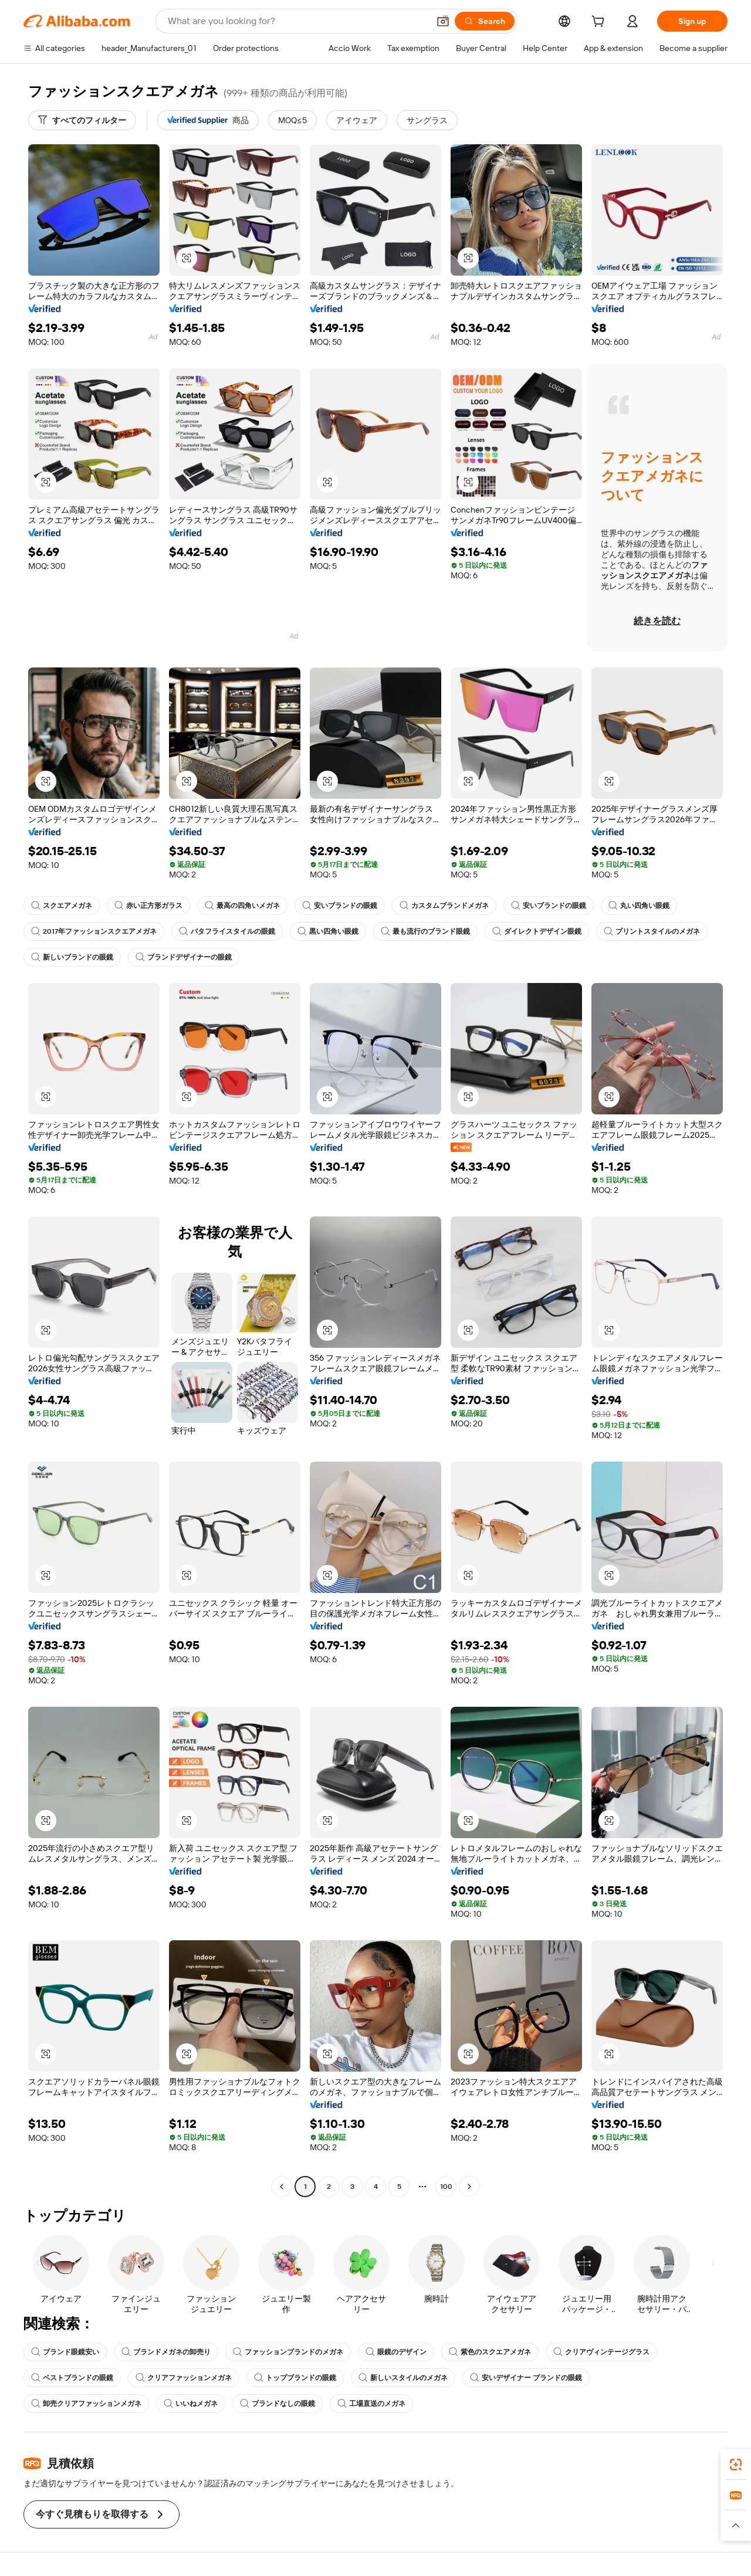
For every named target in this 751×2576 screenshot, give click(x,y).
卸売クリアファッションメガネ (86, 2403)
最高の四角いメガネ (242, 905)
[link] (735, 2464)
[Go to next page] (469, 2186)
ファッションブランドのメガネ (288, 2352)
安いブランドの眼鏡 (339, 905)
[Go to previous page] (281, 2186)
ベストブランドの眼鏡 (72, 2377)
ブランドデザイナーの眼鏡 (184, 957)
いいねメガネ (191, 2403)
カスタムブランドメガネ (444, 905)
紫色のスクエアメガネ (490, 2352)
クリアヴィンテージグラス (601, 2352)
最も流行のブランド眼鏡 (425, 931)
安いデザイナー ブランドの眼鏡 (526, 2377)
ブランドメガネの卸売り (166, 2352)
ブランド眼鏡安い (65, 2352)
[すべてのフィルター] (82, 120)
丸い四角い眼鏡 (638, 905)
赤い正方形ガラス (148, 905)
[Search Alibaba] (297, 21)
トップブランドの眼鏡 (295, 2377)
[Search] (485, 21)
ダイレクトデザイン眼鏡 (536, 931)
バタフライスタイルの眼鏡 (227, 931)
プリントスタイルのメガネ (652, 931)
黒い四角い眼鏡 (327, 931)
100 (446, 2186)
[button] (443, 21)
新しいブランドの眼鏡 (72, 957)
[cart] (600, 23)
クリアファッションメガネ (184, 2377)
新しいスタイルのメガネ (403, 2377)
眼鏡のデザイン (396, 2352)
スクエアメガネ (61, 905)
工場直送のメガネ (371, 2403)
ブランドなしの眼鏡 (277, 2403)
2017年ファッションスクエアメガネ (94, 931)
